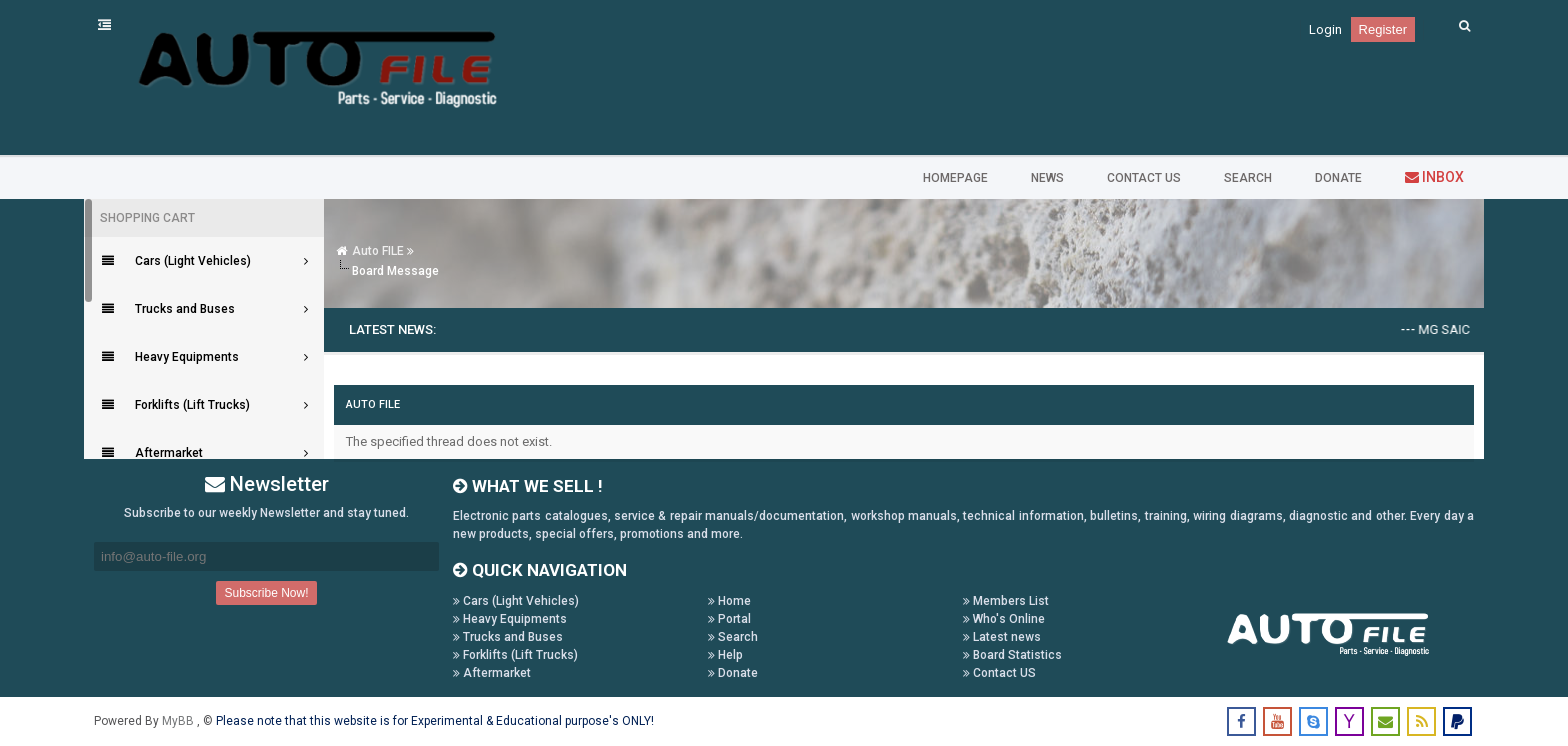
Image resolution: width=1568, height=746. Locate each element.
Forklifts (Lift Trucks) (515, 655)
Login (1325, 29)
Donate (733, 673)
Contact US (999, 673)
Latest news (1002, 637)
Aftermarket (492, 673)
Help (725, 655)
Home (729, 601)
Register (1383, 29)
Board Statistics (1012, 655)
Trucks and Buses (508, 637)
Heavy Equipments (510, 619)
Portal (729, 619)
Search (733, 637)
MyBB (179, 721)
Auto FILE (378, 251)
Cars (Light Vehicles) (516, 601)
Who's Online (1004, 619)
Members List (1006, 601)
